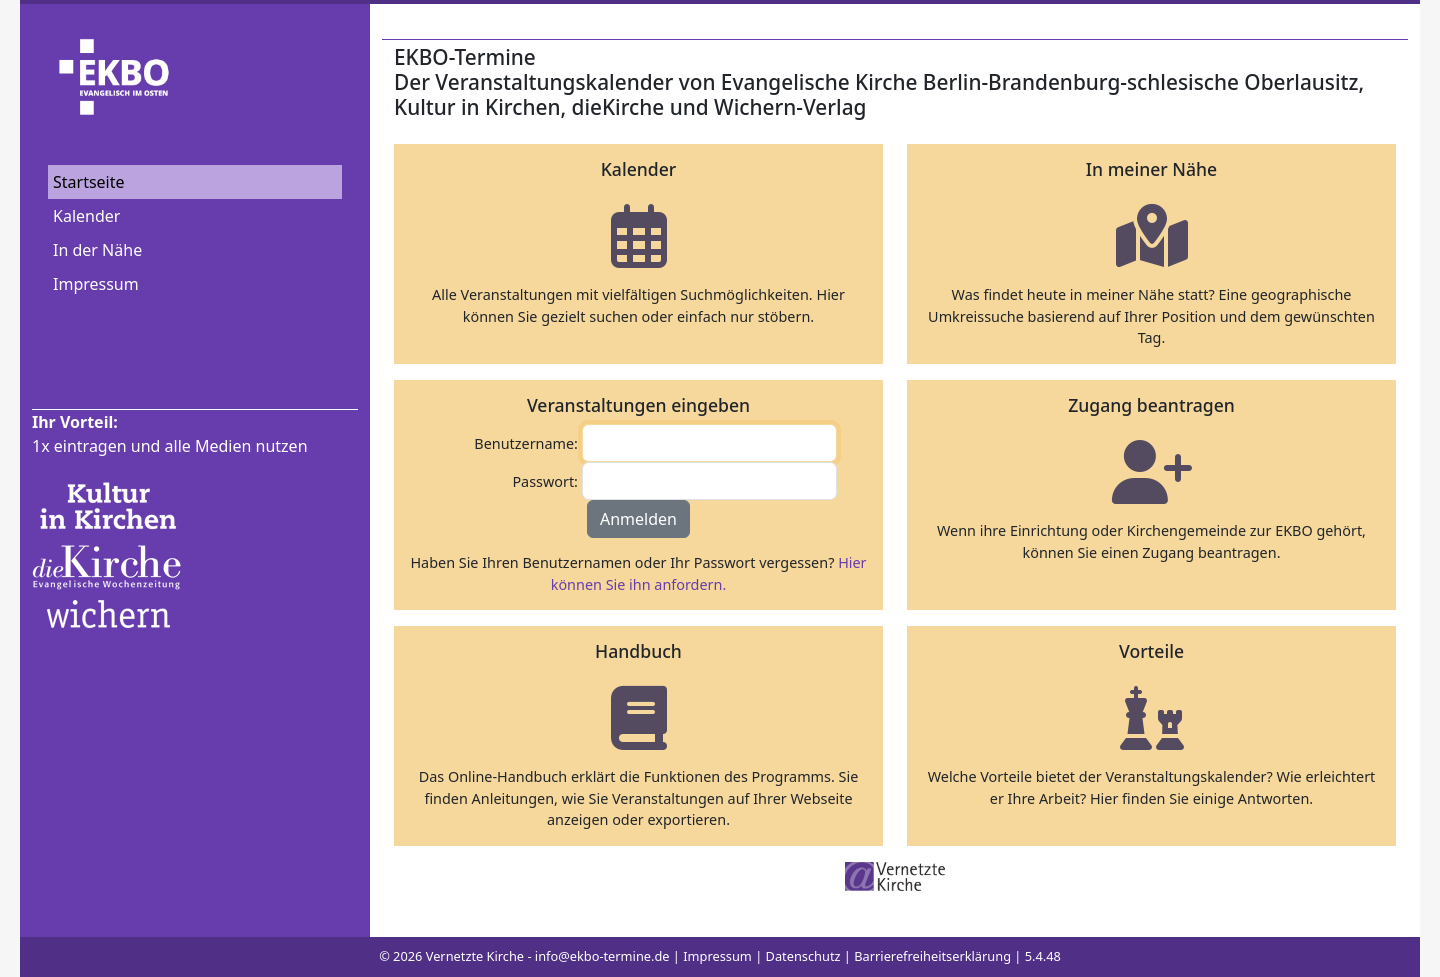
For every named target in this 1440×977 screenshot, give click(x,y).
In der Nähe (97, 250)
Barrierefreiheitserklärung (932, 956)
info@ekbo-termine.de (602, 956)
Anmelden (638, 519)
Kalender (86, 216)
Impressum (96, 284)
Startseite (89, 182)
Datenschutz (803, 956)
